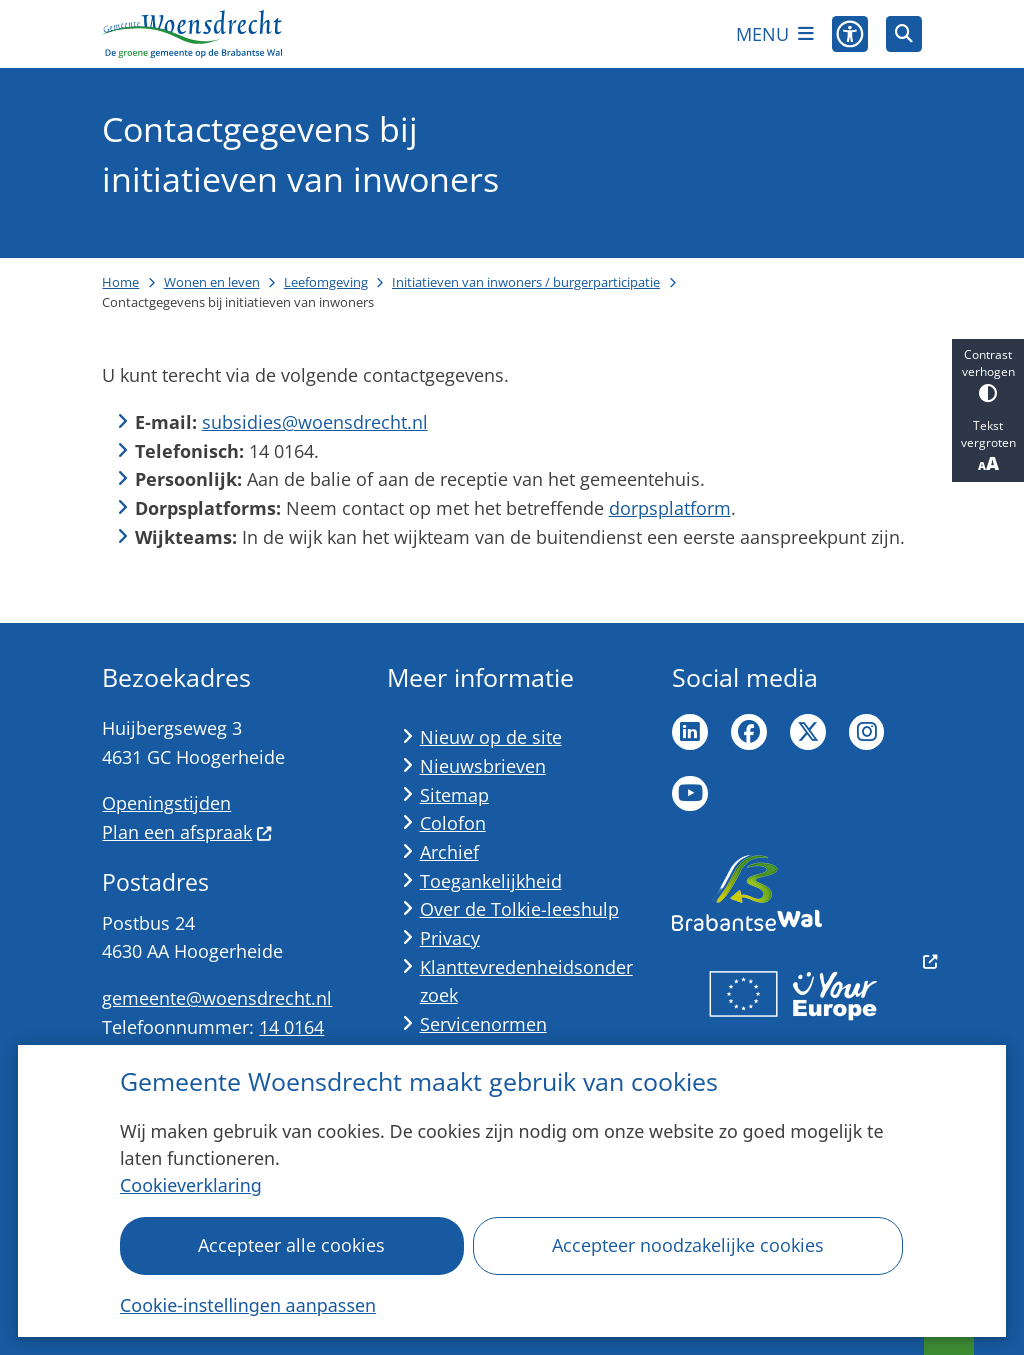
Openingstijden (166, 803)
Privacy (450, 938)
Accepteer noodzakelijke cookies (688, 1245)
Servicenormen (483, 1024)
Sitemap (454, 795)
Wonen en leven (212, 282)
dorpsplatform (670, 508)
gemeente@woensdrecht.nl (217, 998)
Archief (449, 852)
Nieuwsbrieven (483, 766)
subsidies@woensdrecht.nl (315, 422)
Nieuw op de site (491, 737)
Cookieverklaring (191, 1185)
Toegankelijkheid (491, 881)
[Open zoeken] (904, 34)
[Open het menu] (775, 34)
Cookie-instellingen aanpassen (248, 1305)
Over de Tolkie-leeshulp (519, 909)
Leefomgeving (326, 282)
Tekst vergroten (988, 446)
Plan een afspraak (187, 832)
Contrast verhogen (988, 374)
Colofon (453, 823)
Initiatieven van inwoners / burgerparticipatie (526, 282)
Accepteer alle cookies (292, 1245)
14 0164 (291, 1027)
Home (120, 282)
